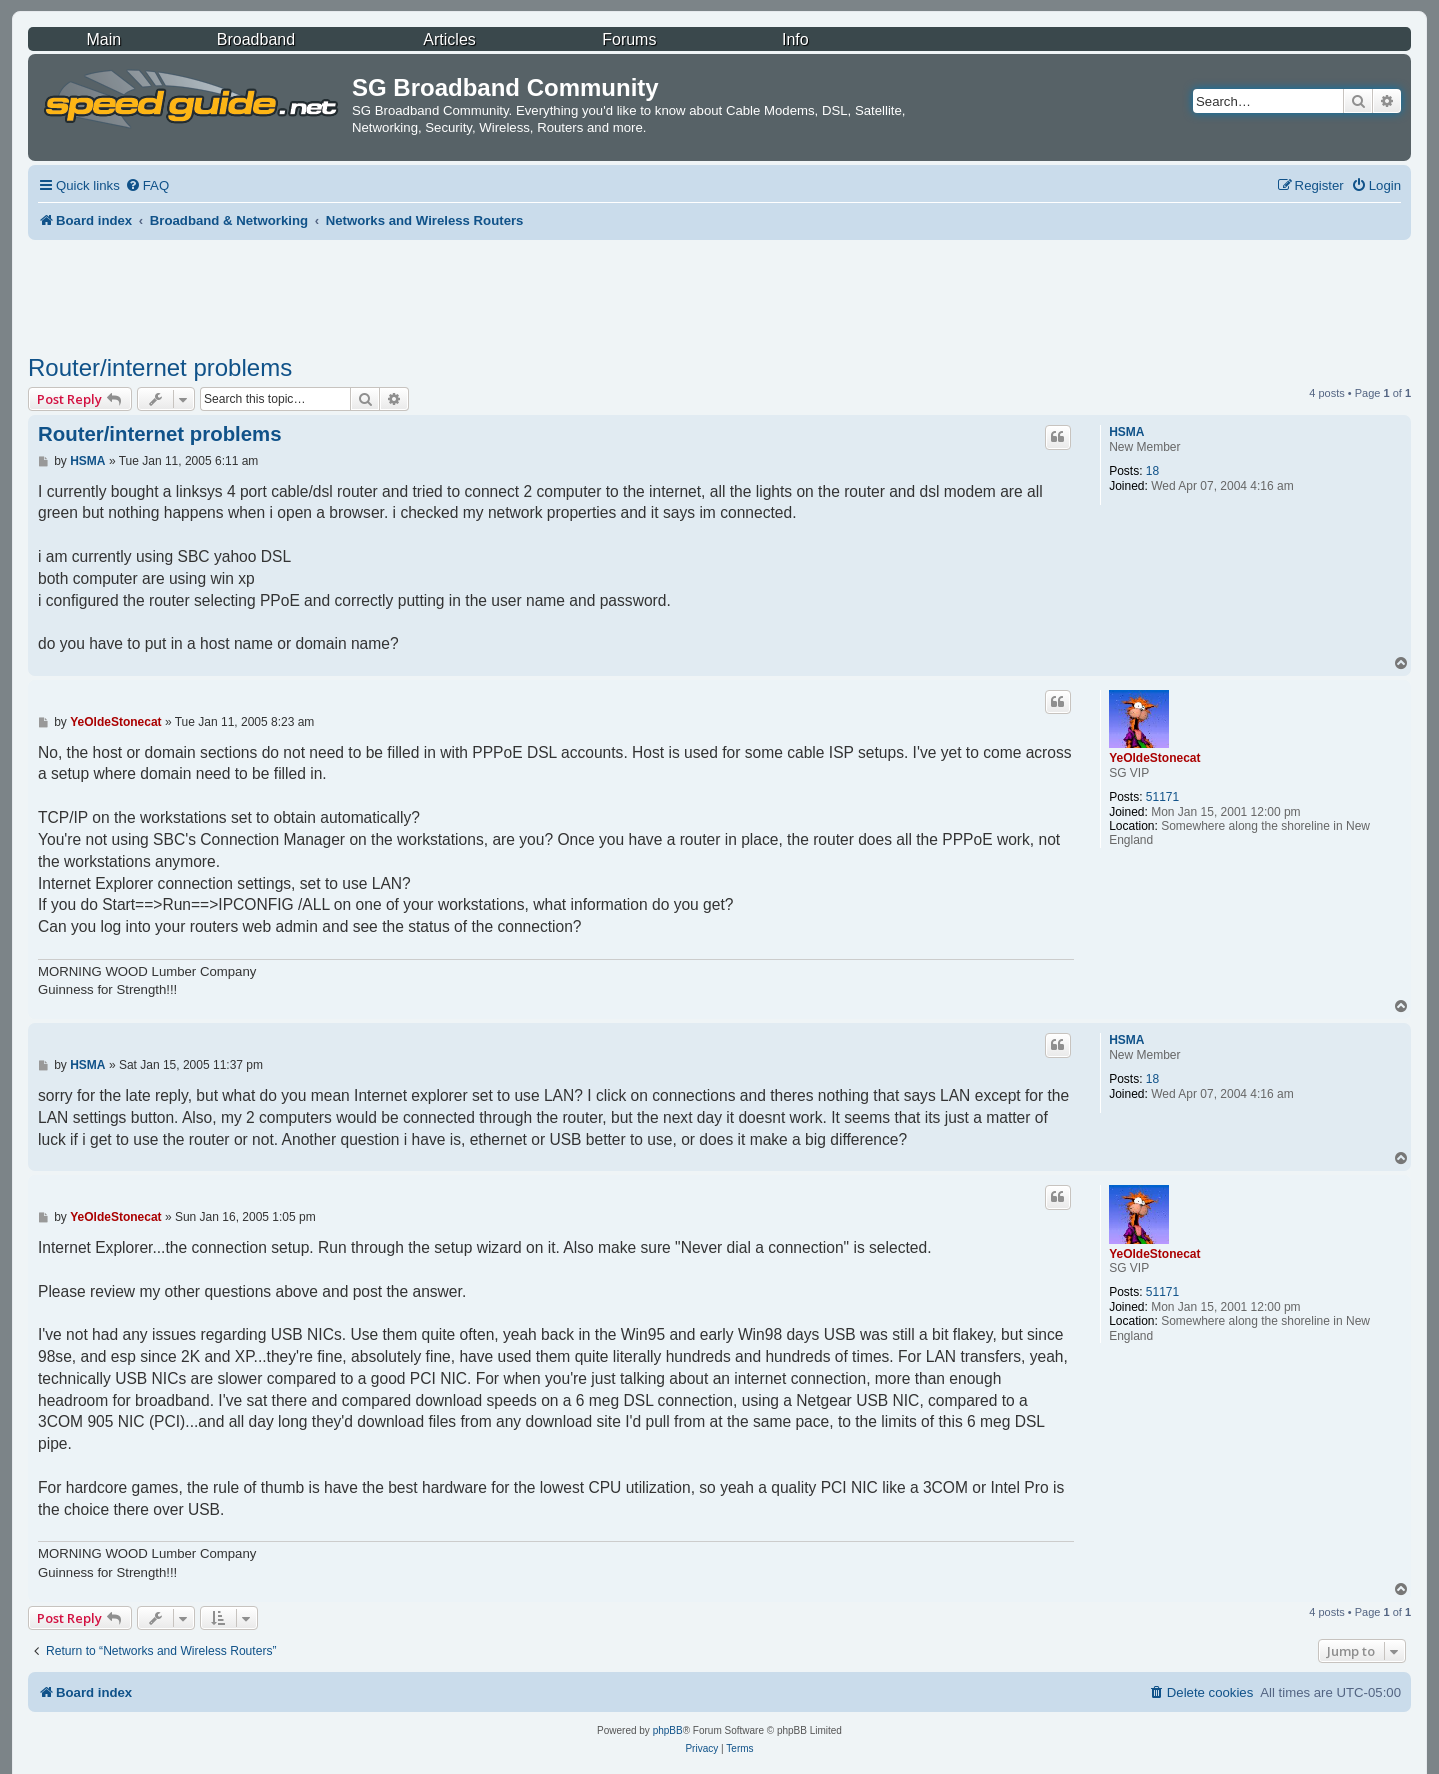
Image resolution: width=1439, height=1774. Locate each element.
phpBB (668, 1730)
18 (1152, 471)
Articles (449, 39)
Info (795, 39)
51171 (1162, 797)
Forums (629, 39)
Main (103, 39)
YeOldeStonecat (1154, 758)
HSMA (1126, 432)
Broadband (256, 39)
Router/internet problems (160, 367)
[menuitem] (147, 185)
